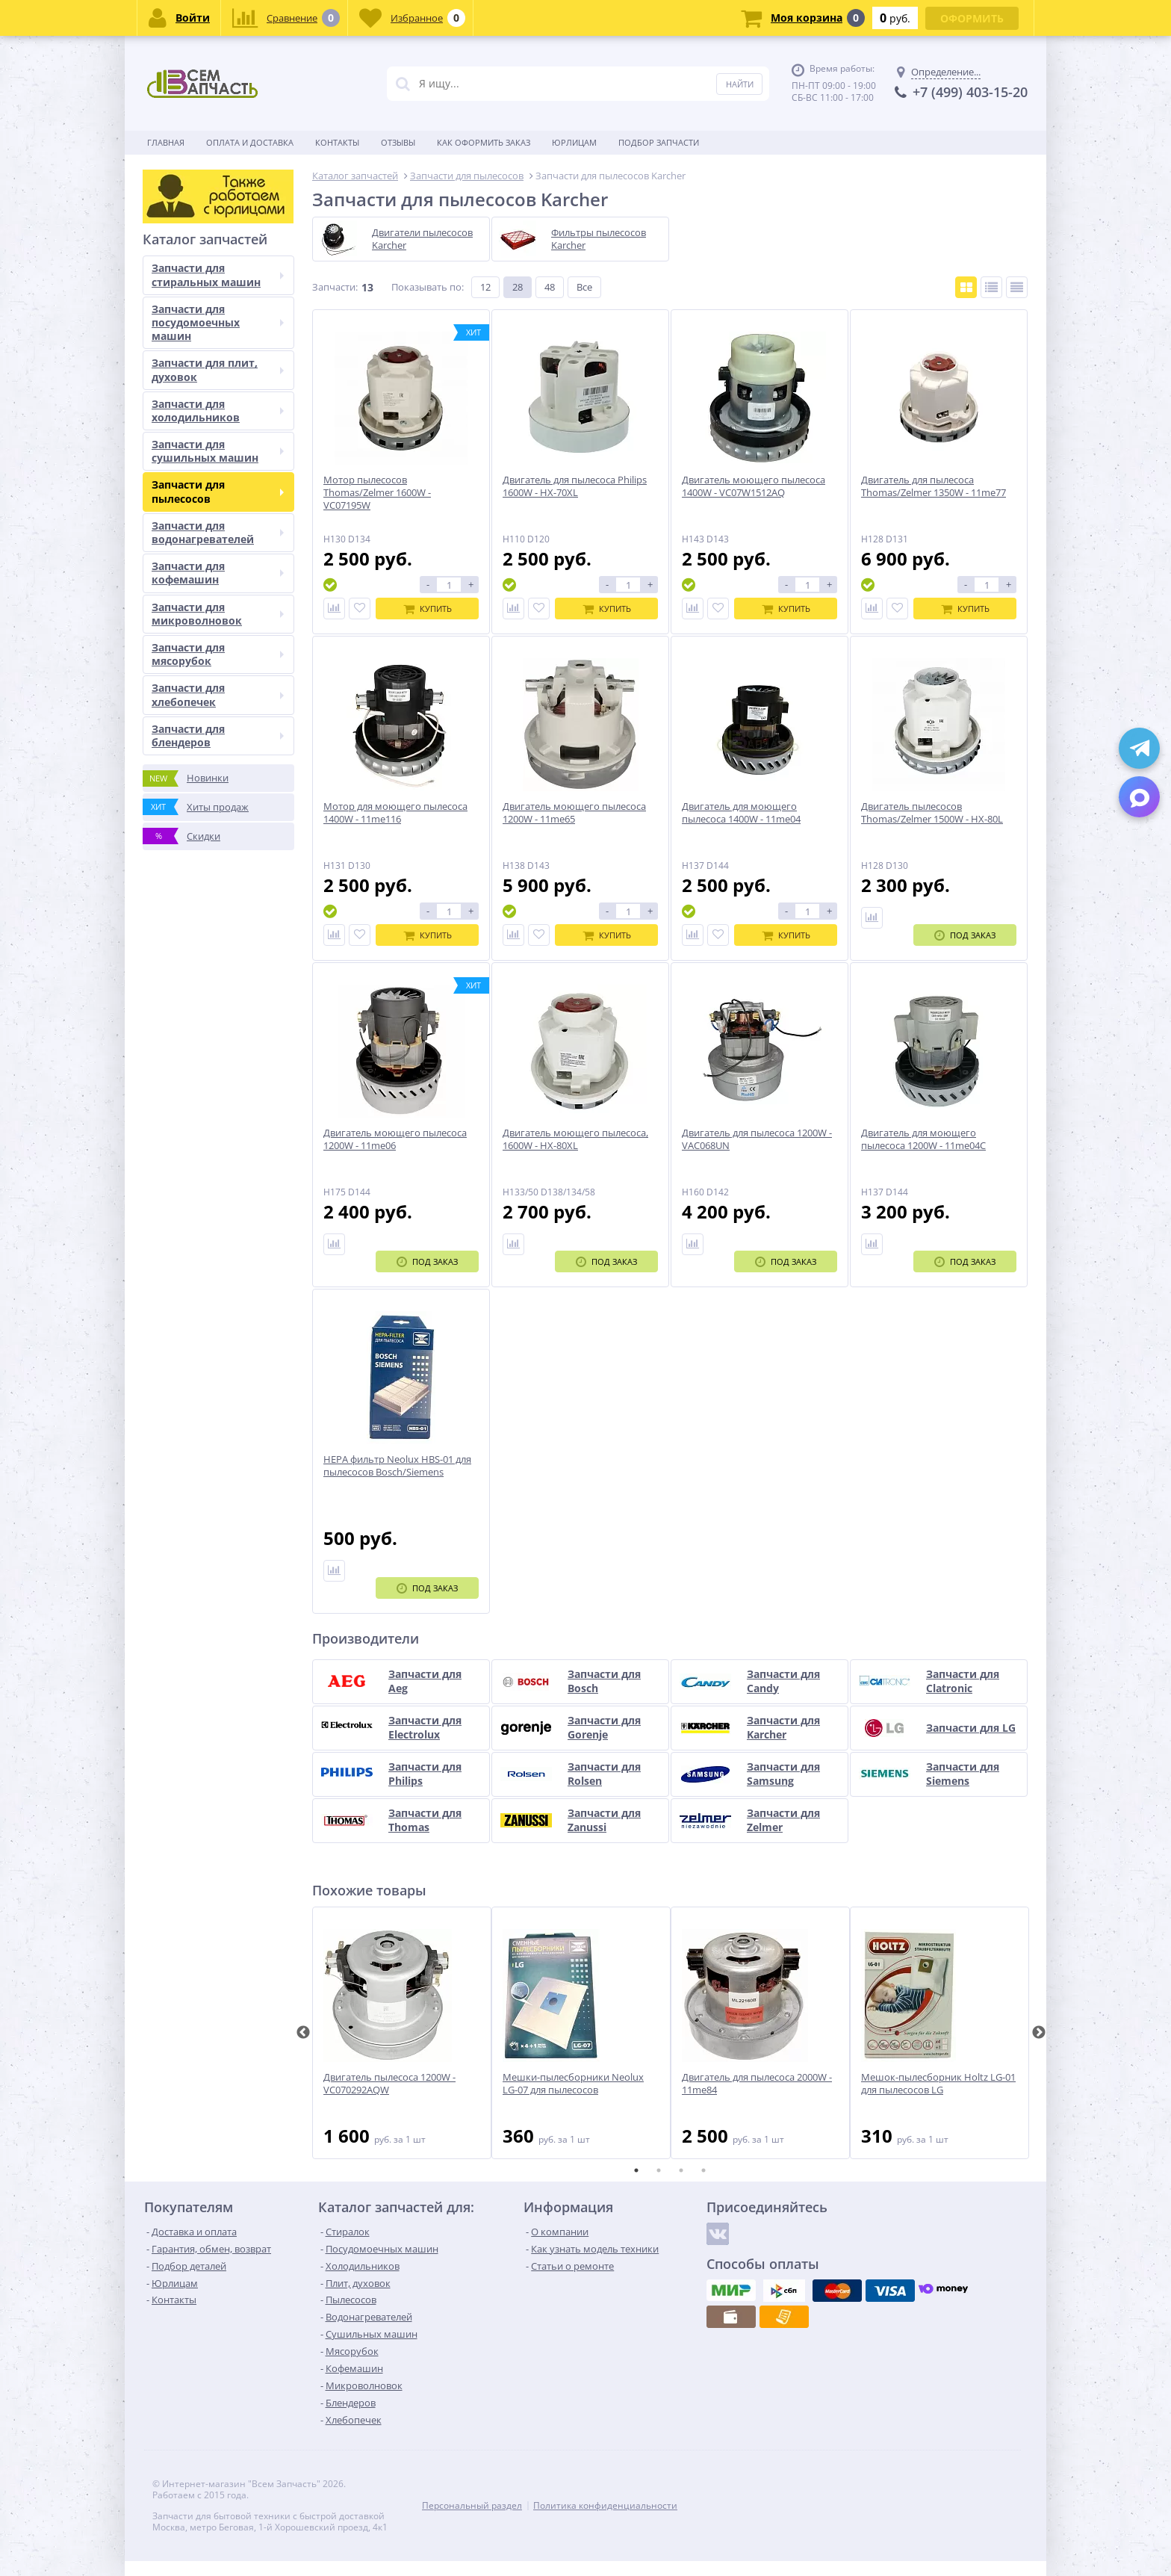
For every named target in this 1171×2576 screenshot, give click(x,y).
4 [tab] (703, 2170)
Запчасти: (335, 287)
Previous (303, 2032)
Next (1038, 2032)
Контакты (337, 142)
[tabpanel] (401, 2033)
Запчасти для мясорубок (218, 654)
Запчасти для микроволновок (218, 614)
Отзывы (398, 142)
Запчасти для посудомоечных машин (218, 322)
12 (485, 287)
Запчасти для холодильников (218, 410)
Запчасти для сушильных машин (218, 451)
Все (584, 287)
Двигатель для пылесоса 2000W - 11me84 (757, 2083)
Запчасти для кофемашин (218, 572)
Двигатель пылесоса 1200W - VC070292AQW (389, 2083)
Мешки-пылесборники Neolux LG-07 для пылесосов (573, 2083)
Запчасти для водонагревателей (218, 532)
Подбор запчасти (658, 142)
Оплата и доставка (249, 142)
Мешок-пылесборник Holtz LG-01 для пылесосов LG (938, 2083)
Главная (165, 142)
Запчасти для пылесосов (218, 491)
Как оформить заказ (483, 142)
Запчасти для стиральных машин (218, 274)
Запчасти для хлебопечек (218, 694)
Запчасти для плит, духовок (218, 369)
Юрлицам (574, 142)
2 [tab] (658, 2170)
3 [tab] (681, 2170)
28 (517, 287)
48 (549, 287)
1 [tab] (636, 2170)
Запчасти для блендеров (218, 735)
